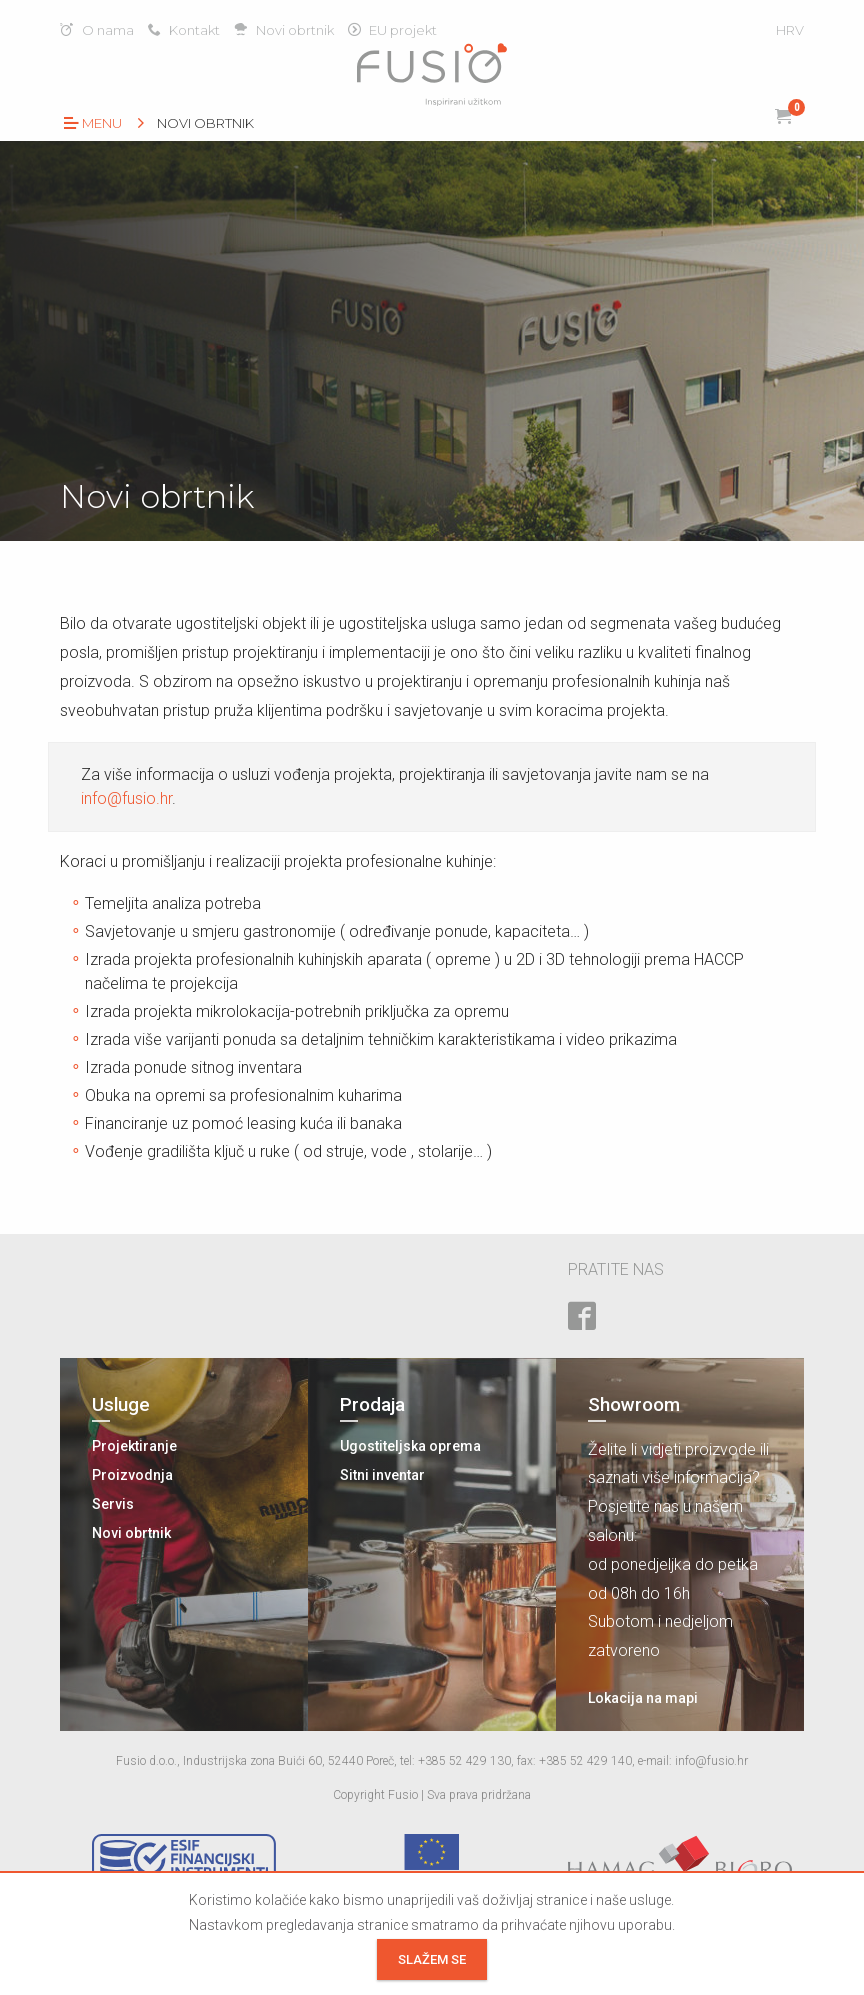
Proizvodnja (132, 1475)
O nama (97, 30)
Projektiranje (134, 1446)
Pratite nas (616, 1269)
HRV (790, 30)
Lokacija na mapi (643, 1698)
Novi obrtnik (284, 30)
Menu (93, 123)
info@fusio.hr (126, 798)
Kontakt (184, 30)
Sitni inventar (382, 1475)
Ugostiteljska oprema (410, 1446)
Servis (113, 1504)
